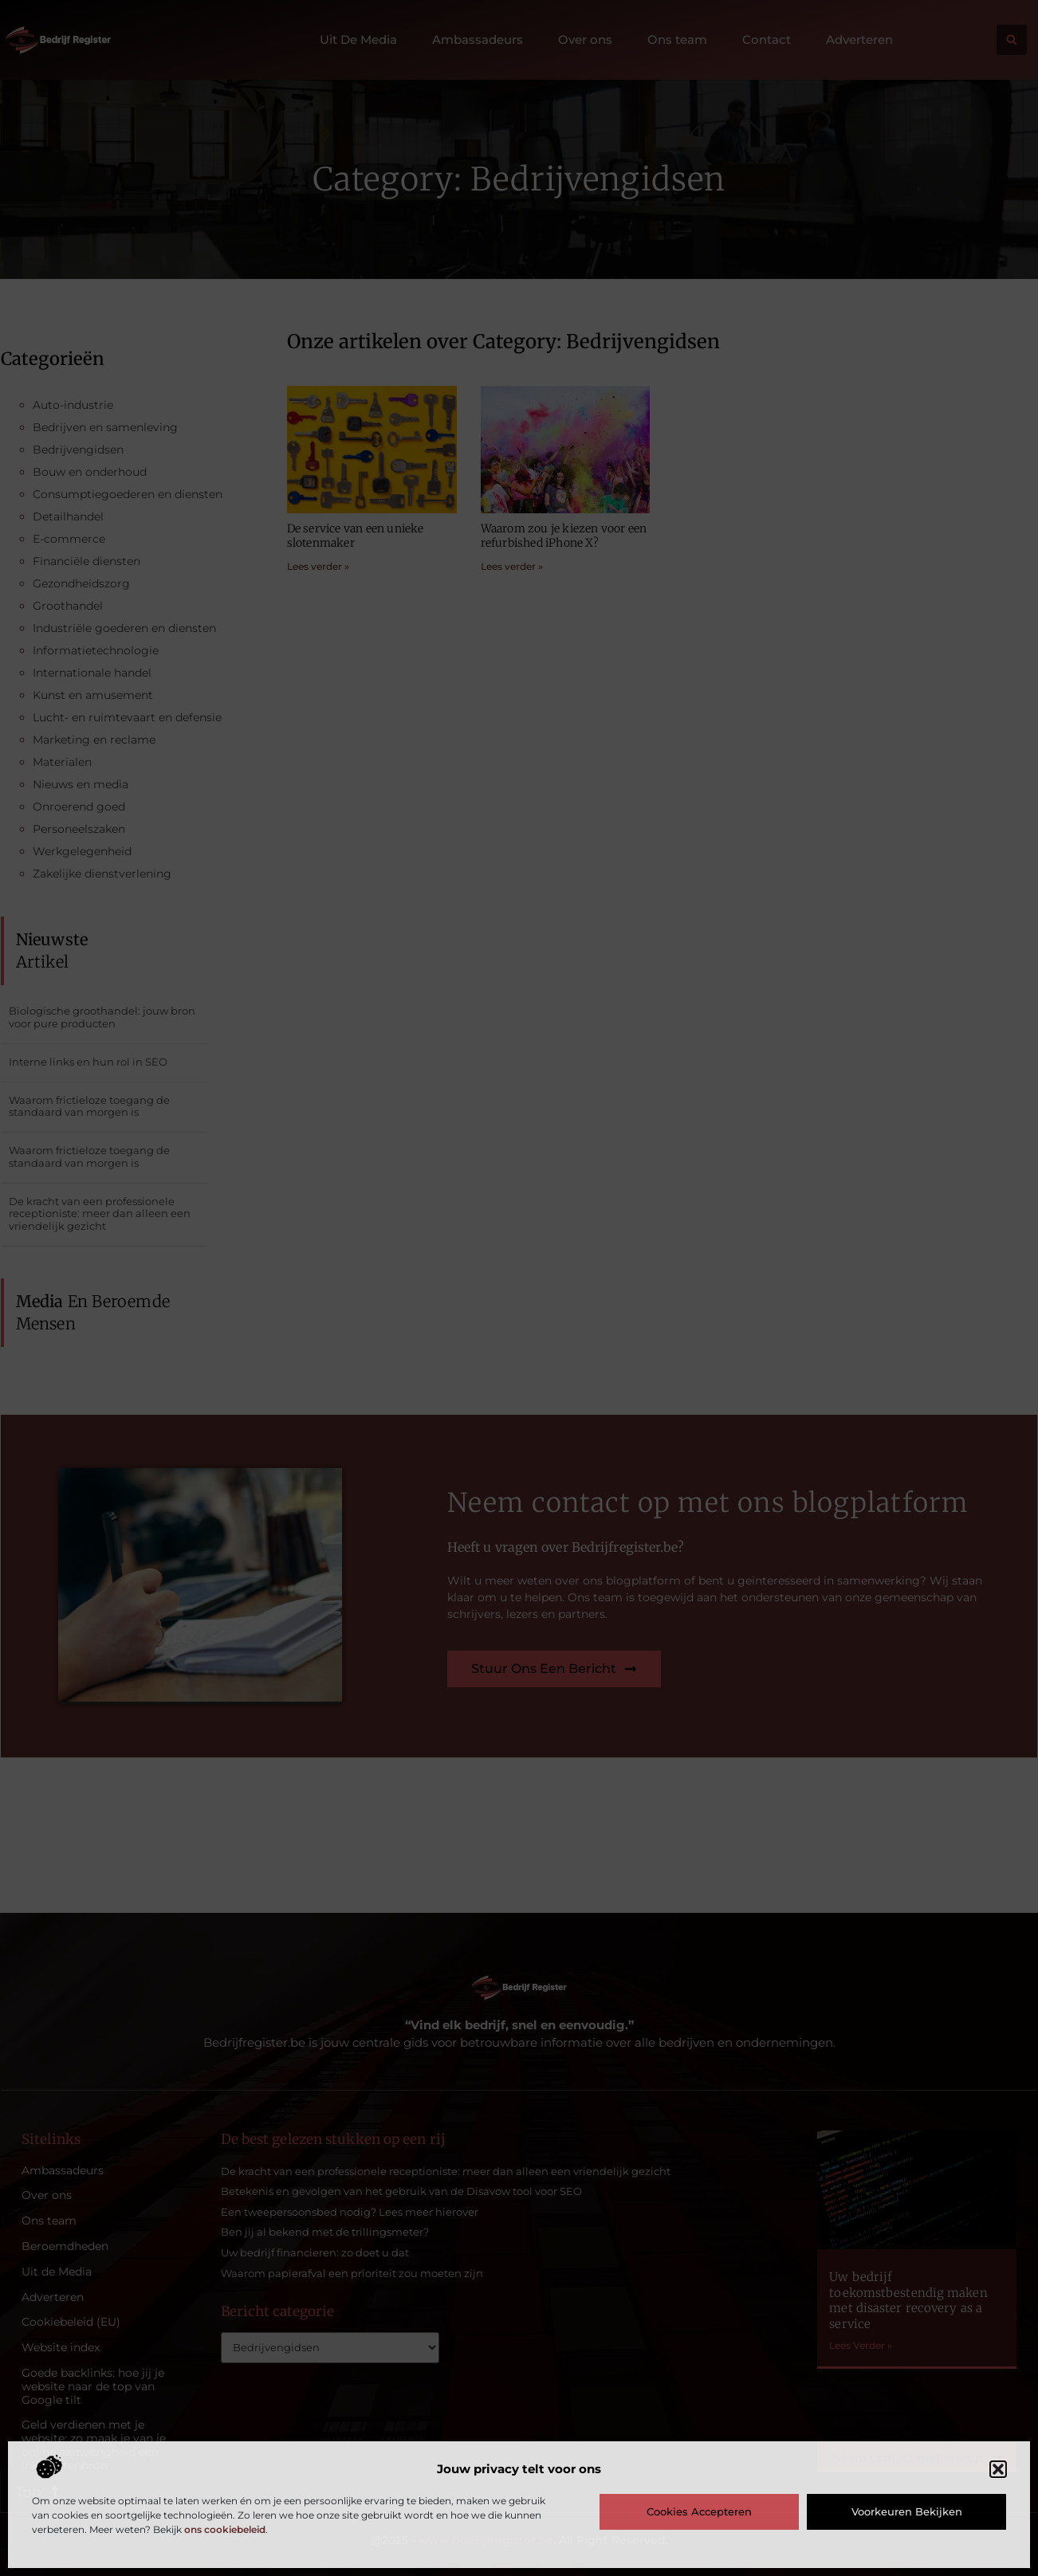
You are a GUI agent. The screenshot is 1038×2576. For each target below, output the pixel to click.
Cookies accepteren (699, 2511)
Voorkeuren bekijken (906, 2511)
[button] (998, 2469)
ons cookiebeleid (224, 2529)
